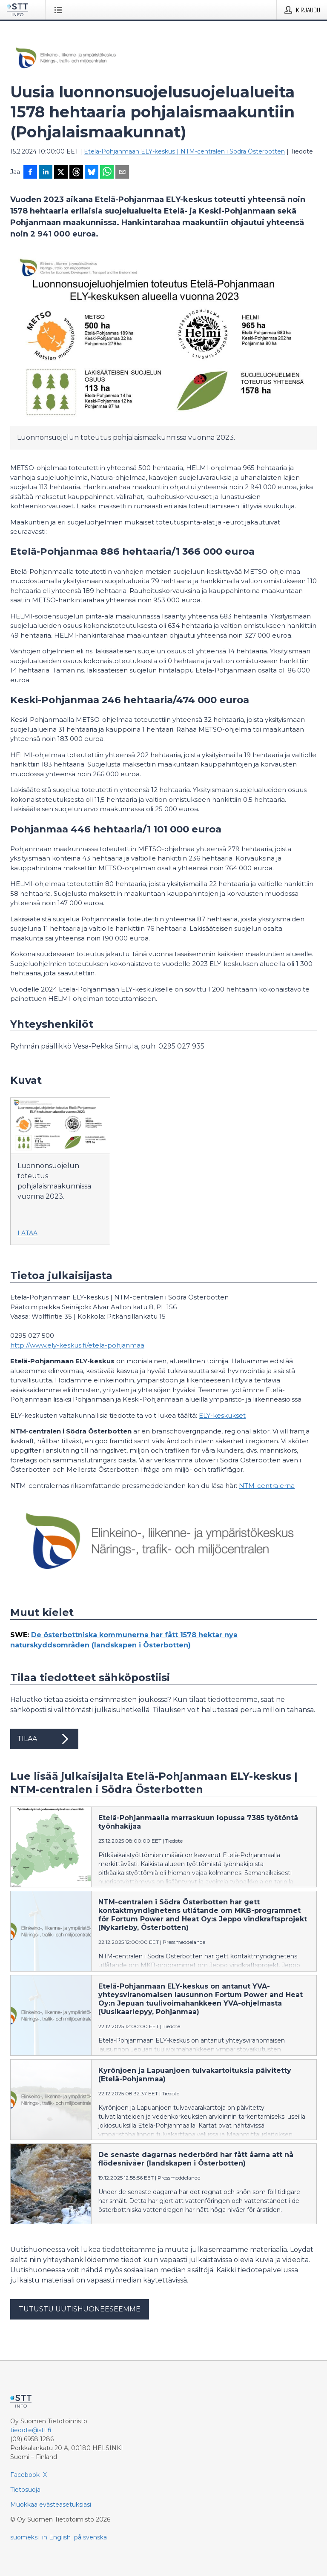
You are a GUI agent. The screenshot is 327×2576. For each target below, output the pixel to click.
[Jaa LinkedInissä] (45, 172)
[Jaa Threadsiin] (76, 172)
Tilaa (44, 1739)
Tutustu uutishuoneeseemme (80, 2309)
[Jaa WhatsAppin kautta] (107, 172)
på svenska (90, 2537)
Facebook (25, 2475)
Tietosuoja (25, 2489)
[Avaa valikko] (60, 10)
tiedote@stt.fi (31, 2430)
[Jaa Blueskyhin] (91, 172)
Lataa (27, 1233)
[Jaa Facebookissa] (30, 172)
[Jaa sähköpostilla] (122, 172)
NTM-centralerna (267, 1486)
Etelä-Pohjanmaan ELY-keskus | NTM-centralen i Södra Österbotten (184, 151)
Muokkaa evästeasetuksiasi (50, 2504)
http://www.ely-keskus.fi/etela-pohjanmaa (77, 1345)
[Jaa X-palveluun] (61, 172)
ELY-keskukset (222, 1415)
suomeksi (24, 2537)
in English (56, 2537)
